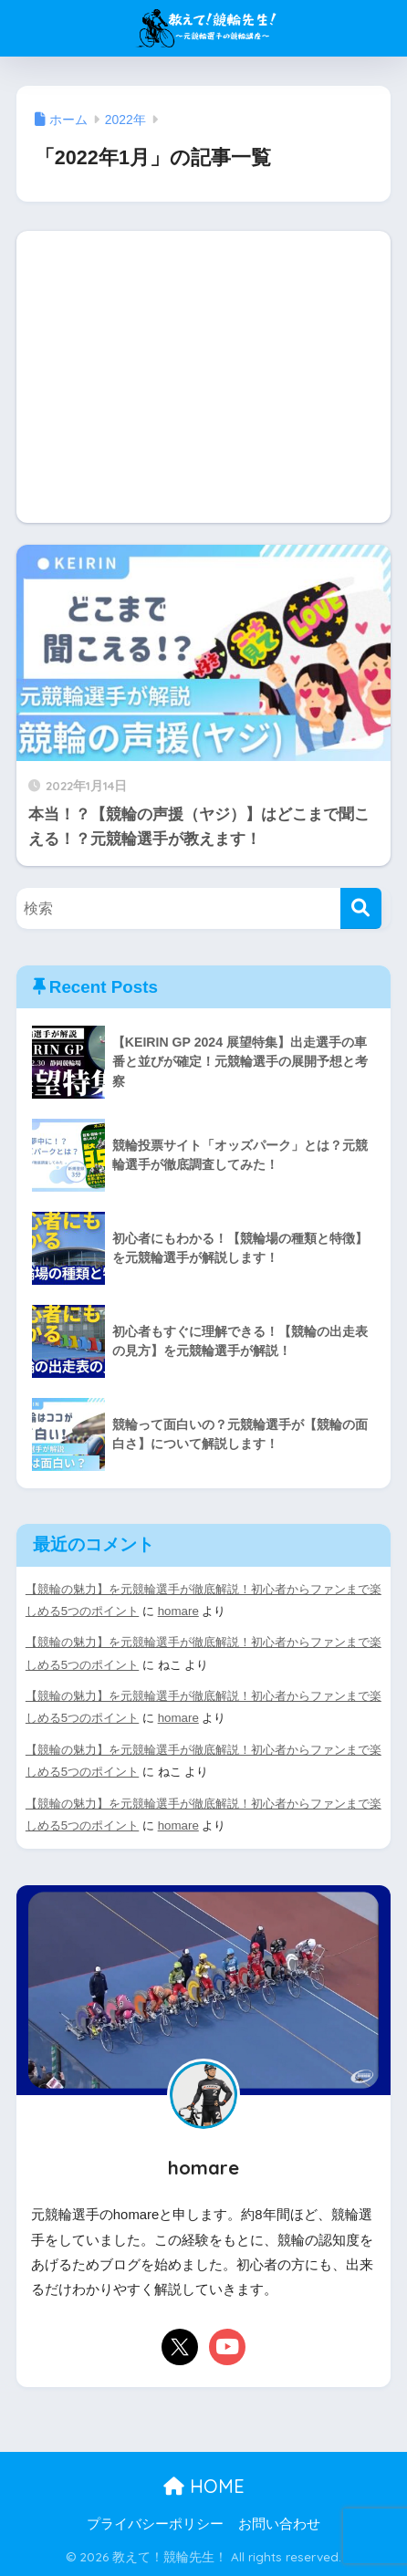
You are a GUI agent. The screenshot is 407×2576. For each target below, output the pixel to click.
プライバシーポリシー (155, 2524)
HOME (204, 2486)
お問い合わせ (279, 2524)
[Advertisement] (203, 377)
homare (178, 1611)
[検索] (360, 908)
